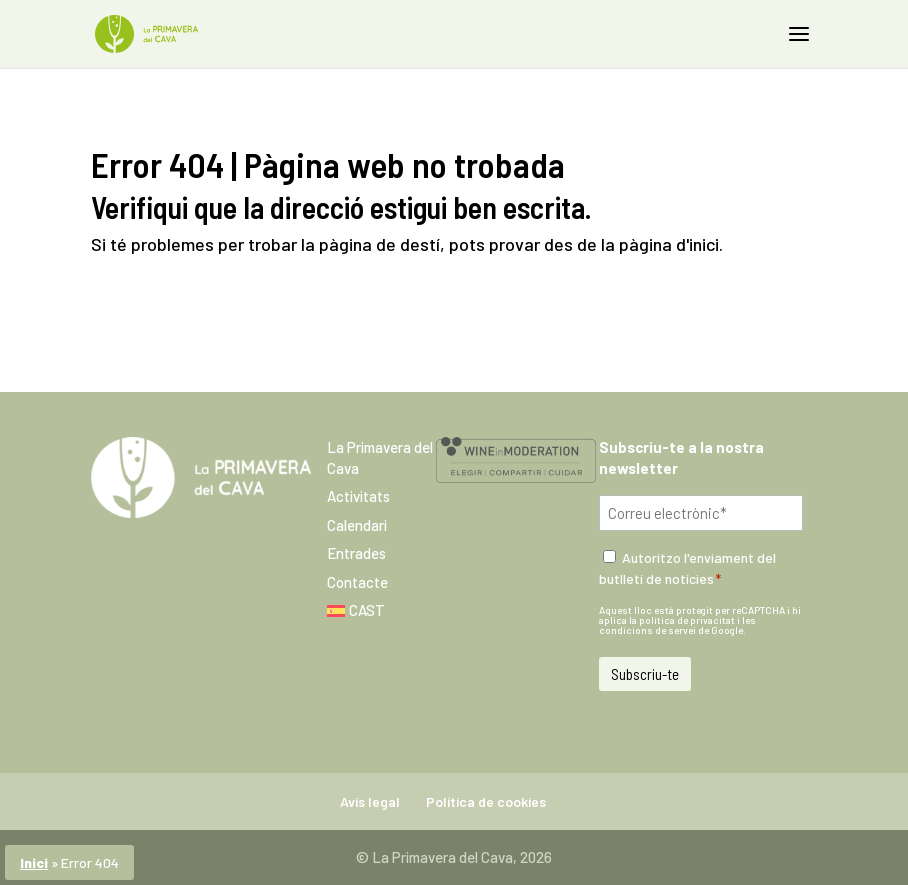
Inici (34, 862)
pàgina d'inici (669, 244)
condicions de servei (647, 630)
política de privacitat (687, 620)
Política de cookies (486, 801)
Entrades (356, 553)
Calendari (357, 525)
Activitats (358, 496)
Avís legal (370, 801)
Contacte (357, 582)
